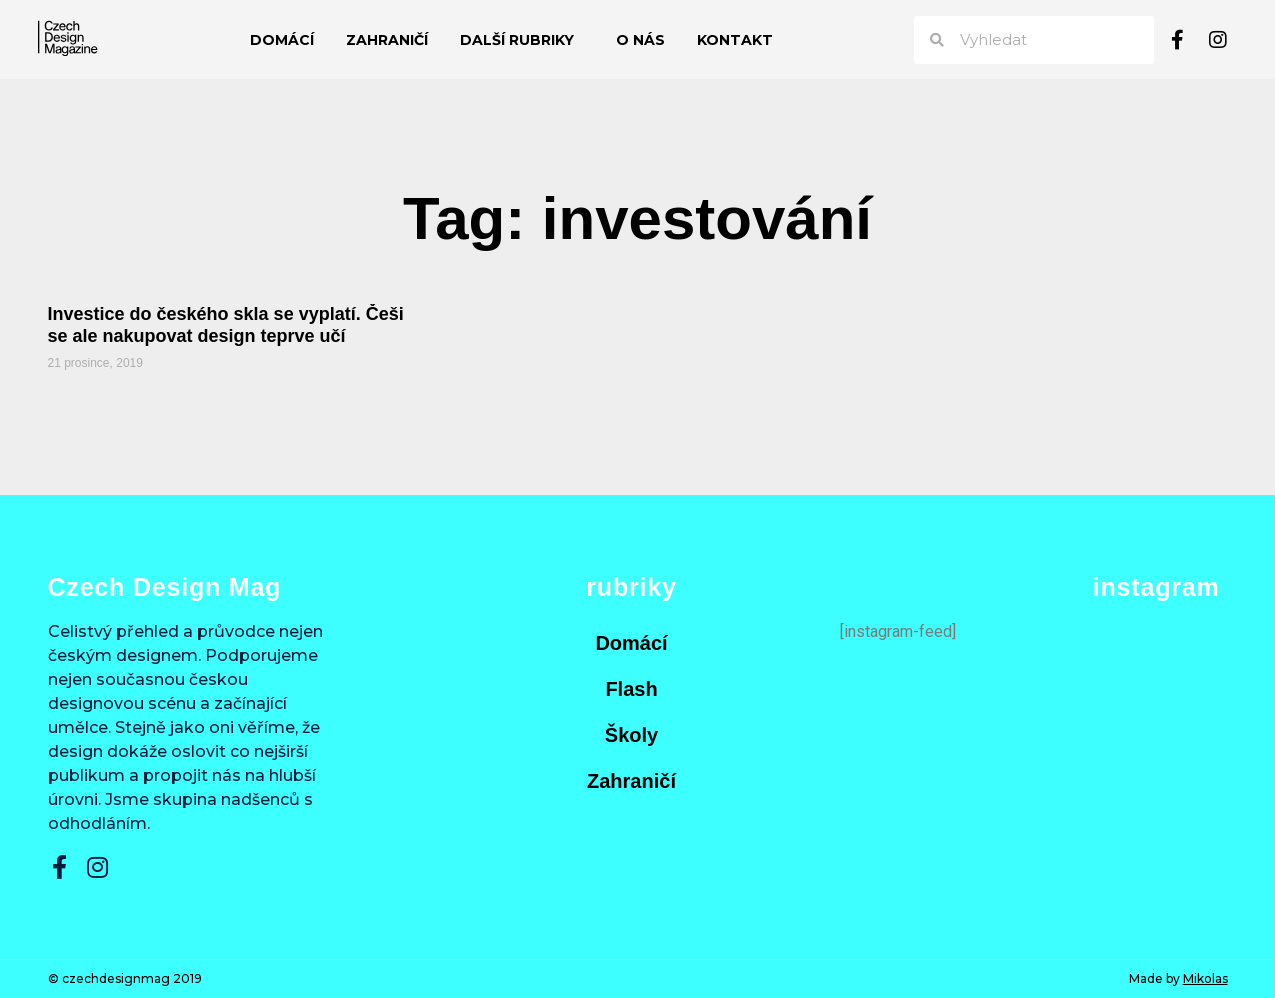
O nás (640, 40)
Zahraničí (387, 40)
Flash (631, 689)
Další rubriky (522, 40)
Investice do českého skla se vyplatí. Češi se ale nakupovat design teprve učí (226, 325)
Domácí (282, 40)
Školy (631, 735)
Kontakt (735, 40)
